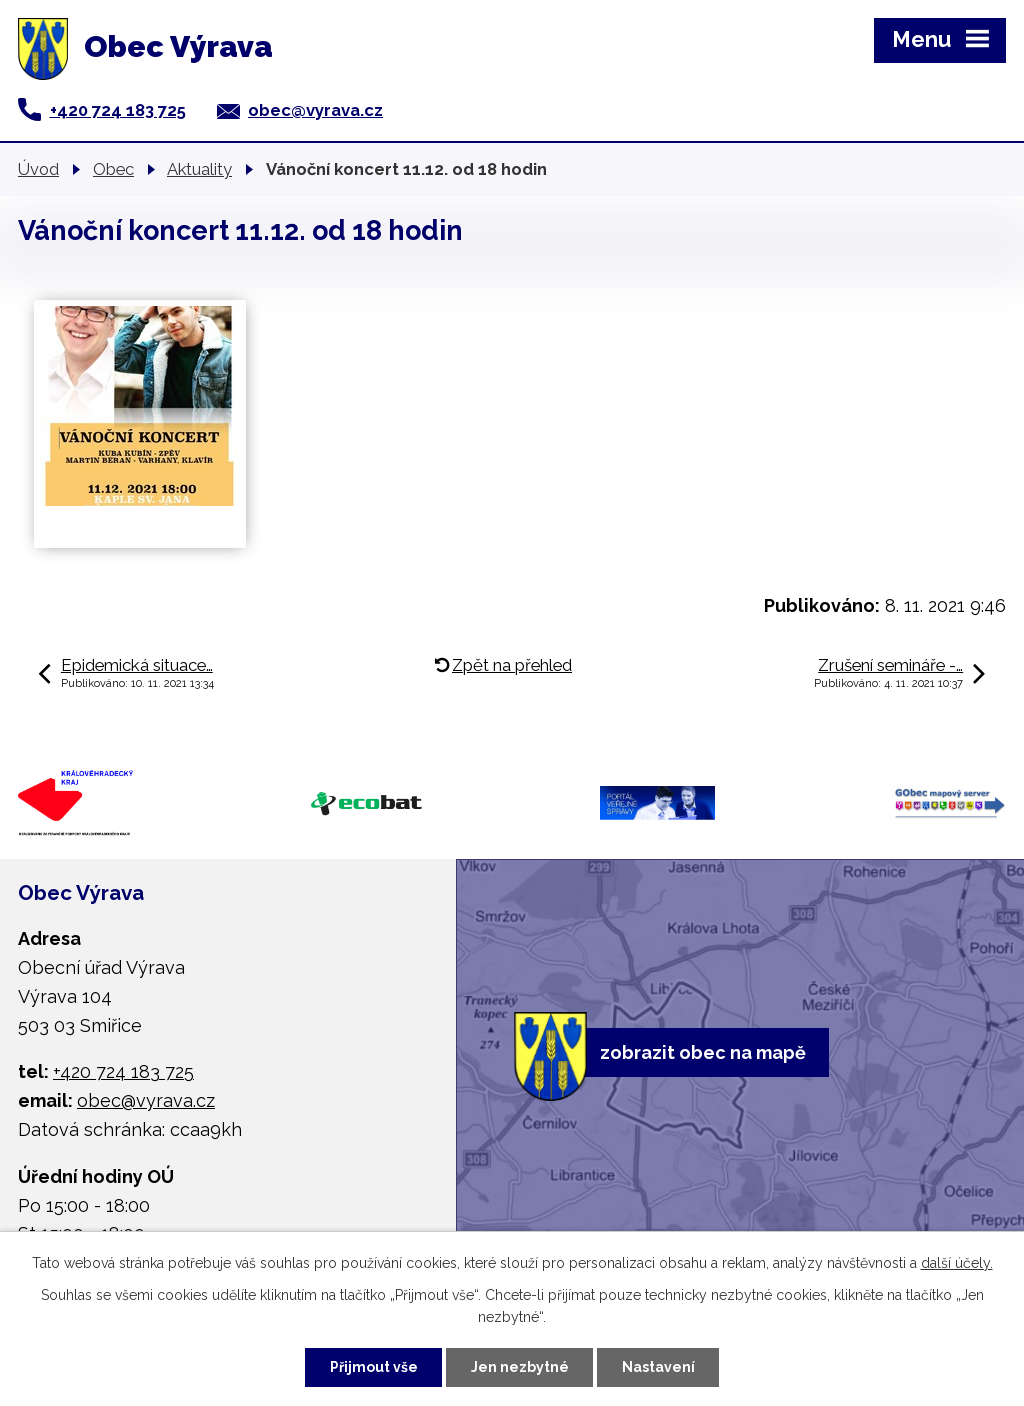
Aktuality (199, 169)
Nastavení (658, 1367)
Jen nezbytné (520, 1367)
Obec (113, 169)
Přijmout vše (374, 1367)
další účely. (957, 1263)
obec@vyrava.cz (315, 110)
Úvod (38, 169)
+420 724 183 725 (118, 110)
